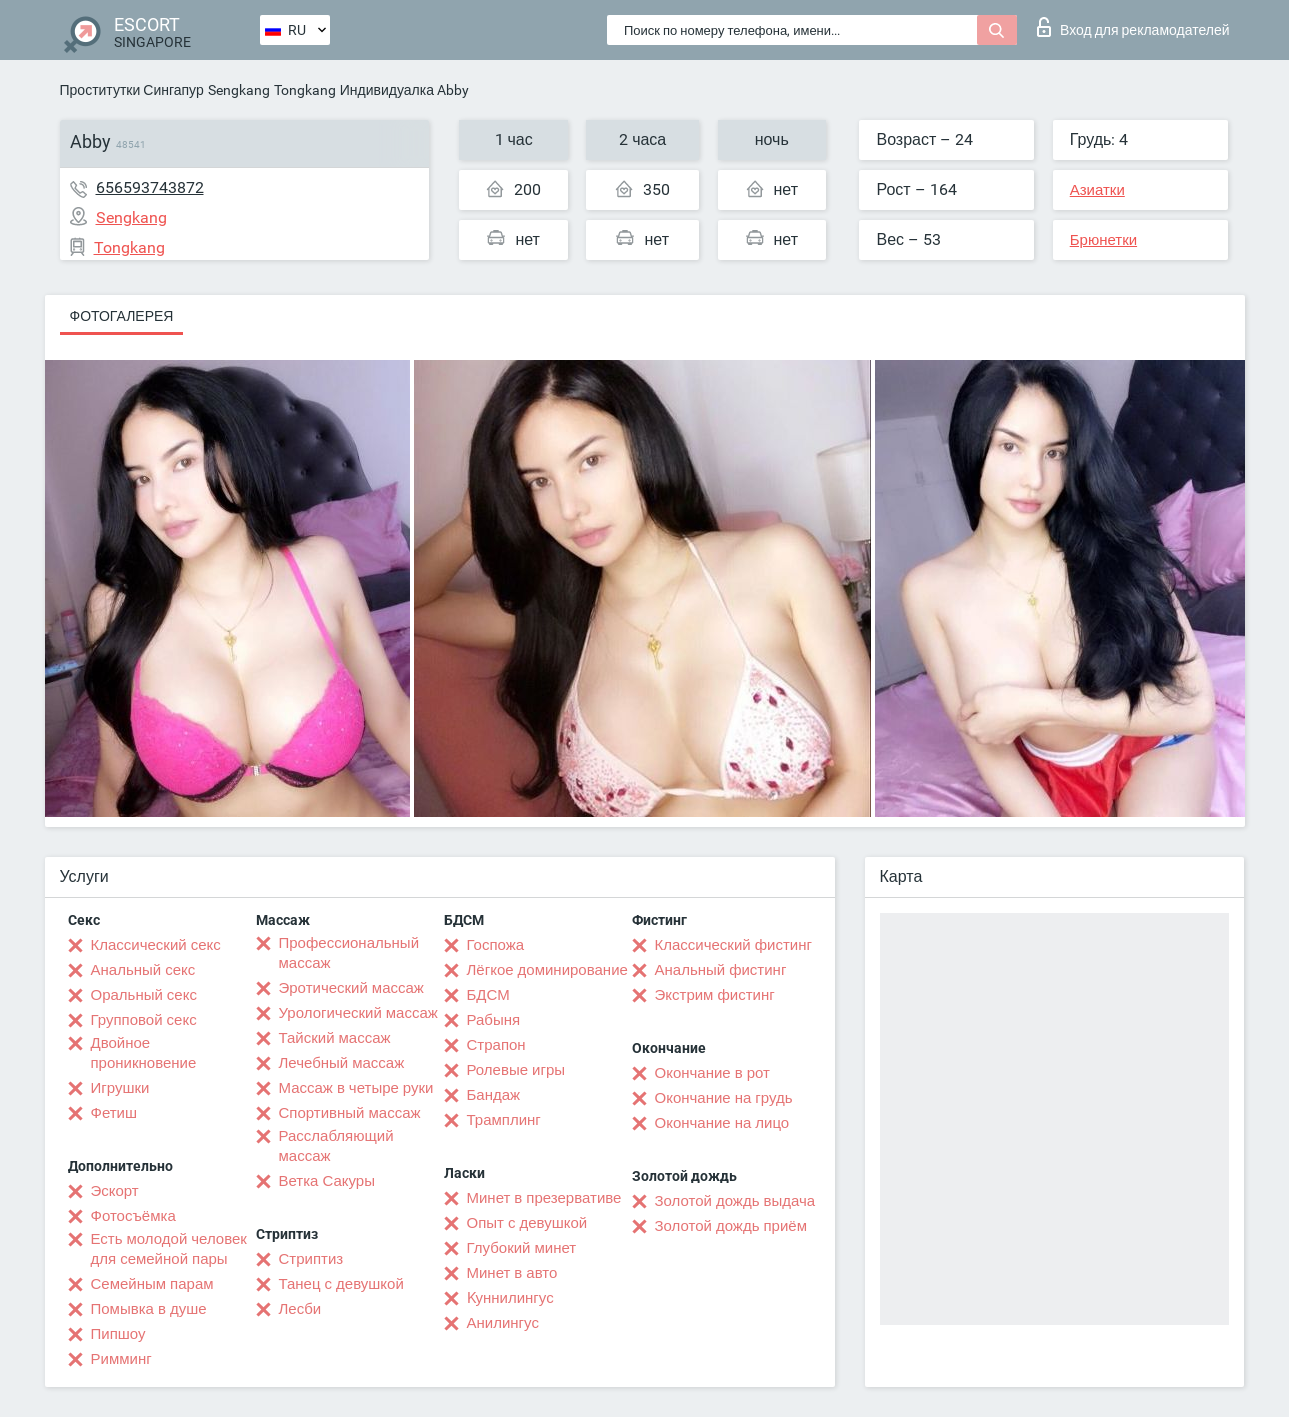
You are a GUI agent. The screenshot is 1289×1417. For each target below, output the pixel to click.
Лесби (300, 1309)
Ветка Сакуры (327, 1181)
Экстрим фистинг (715, 995)
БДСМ (488, 995)
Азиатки (1097, 190)
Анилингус (503, 1323)
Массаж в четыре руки (356, 1088)
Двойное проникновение (144, 1053)
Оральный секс (144, 995)
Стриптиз (311, 1259)
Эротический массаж (351, 988)
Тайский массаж (335, 1038)
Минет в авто (512, 1273)
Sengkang (239, 90)
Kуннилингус (510, 1298)
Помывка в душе (149, 1309)
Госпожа (496, 945)
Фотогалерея (122, 316)
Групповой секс (144, 1020)
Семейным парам (152, 1284)
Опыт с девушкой (527, 1223)
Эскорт (115, 1191)
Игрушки (120, 1088)
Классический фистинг (733, 945)
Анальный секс (143, 970)
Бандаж (494, 1095)
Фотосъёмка (133, 1216)
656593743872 (150, 187)
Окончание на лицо (722, 1123)
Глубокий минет (522, 1248)
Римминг (121, 1359)
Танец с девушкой (341, 1284)
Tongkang (305, 90)
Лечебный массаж (342, 1063)
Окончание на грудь (724, 1098)
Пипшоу (118, 1334)
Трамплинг (504, 1120)
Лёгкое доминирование (547, 970)
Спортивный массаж (350, 1113)
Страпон (496, 1045)
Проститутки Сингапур (132, 90)
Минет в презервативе (544, 1198)
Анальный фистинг (721, 970)
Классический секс (156, 945)
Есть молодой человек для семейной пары (169, 1249)
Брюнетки (1103, 240)
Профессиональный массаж (349, 953)
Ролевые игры (516, 1070)
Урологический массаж (358, 1013)
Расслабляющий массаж (336, 1146)
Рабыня (494, 1020)
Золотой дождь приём (731, 1226)
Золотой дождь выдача (735, 1201)
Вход (1133, 27)
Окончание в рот (712, 1073)
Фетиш (114, 1113)
